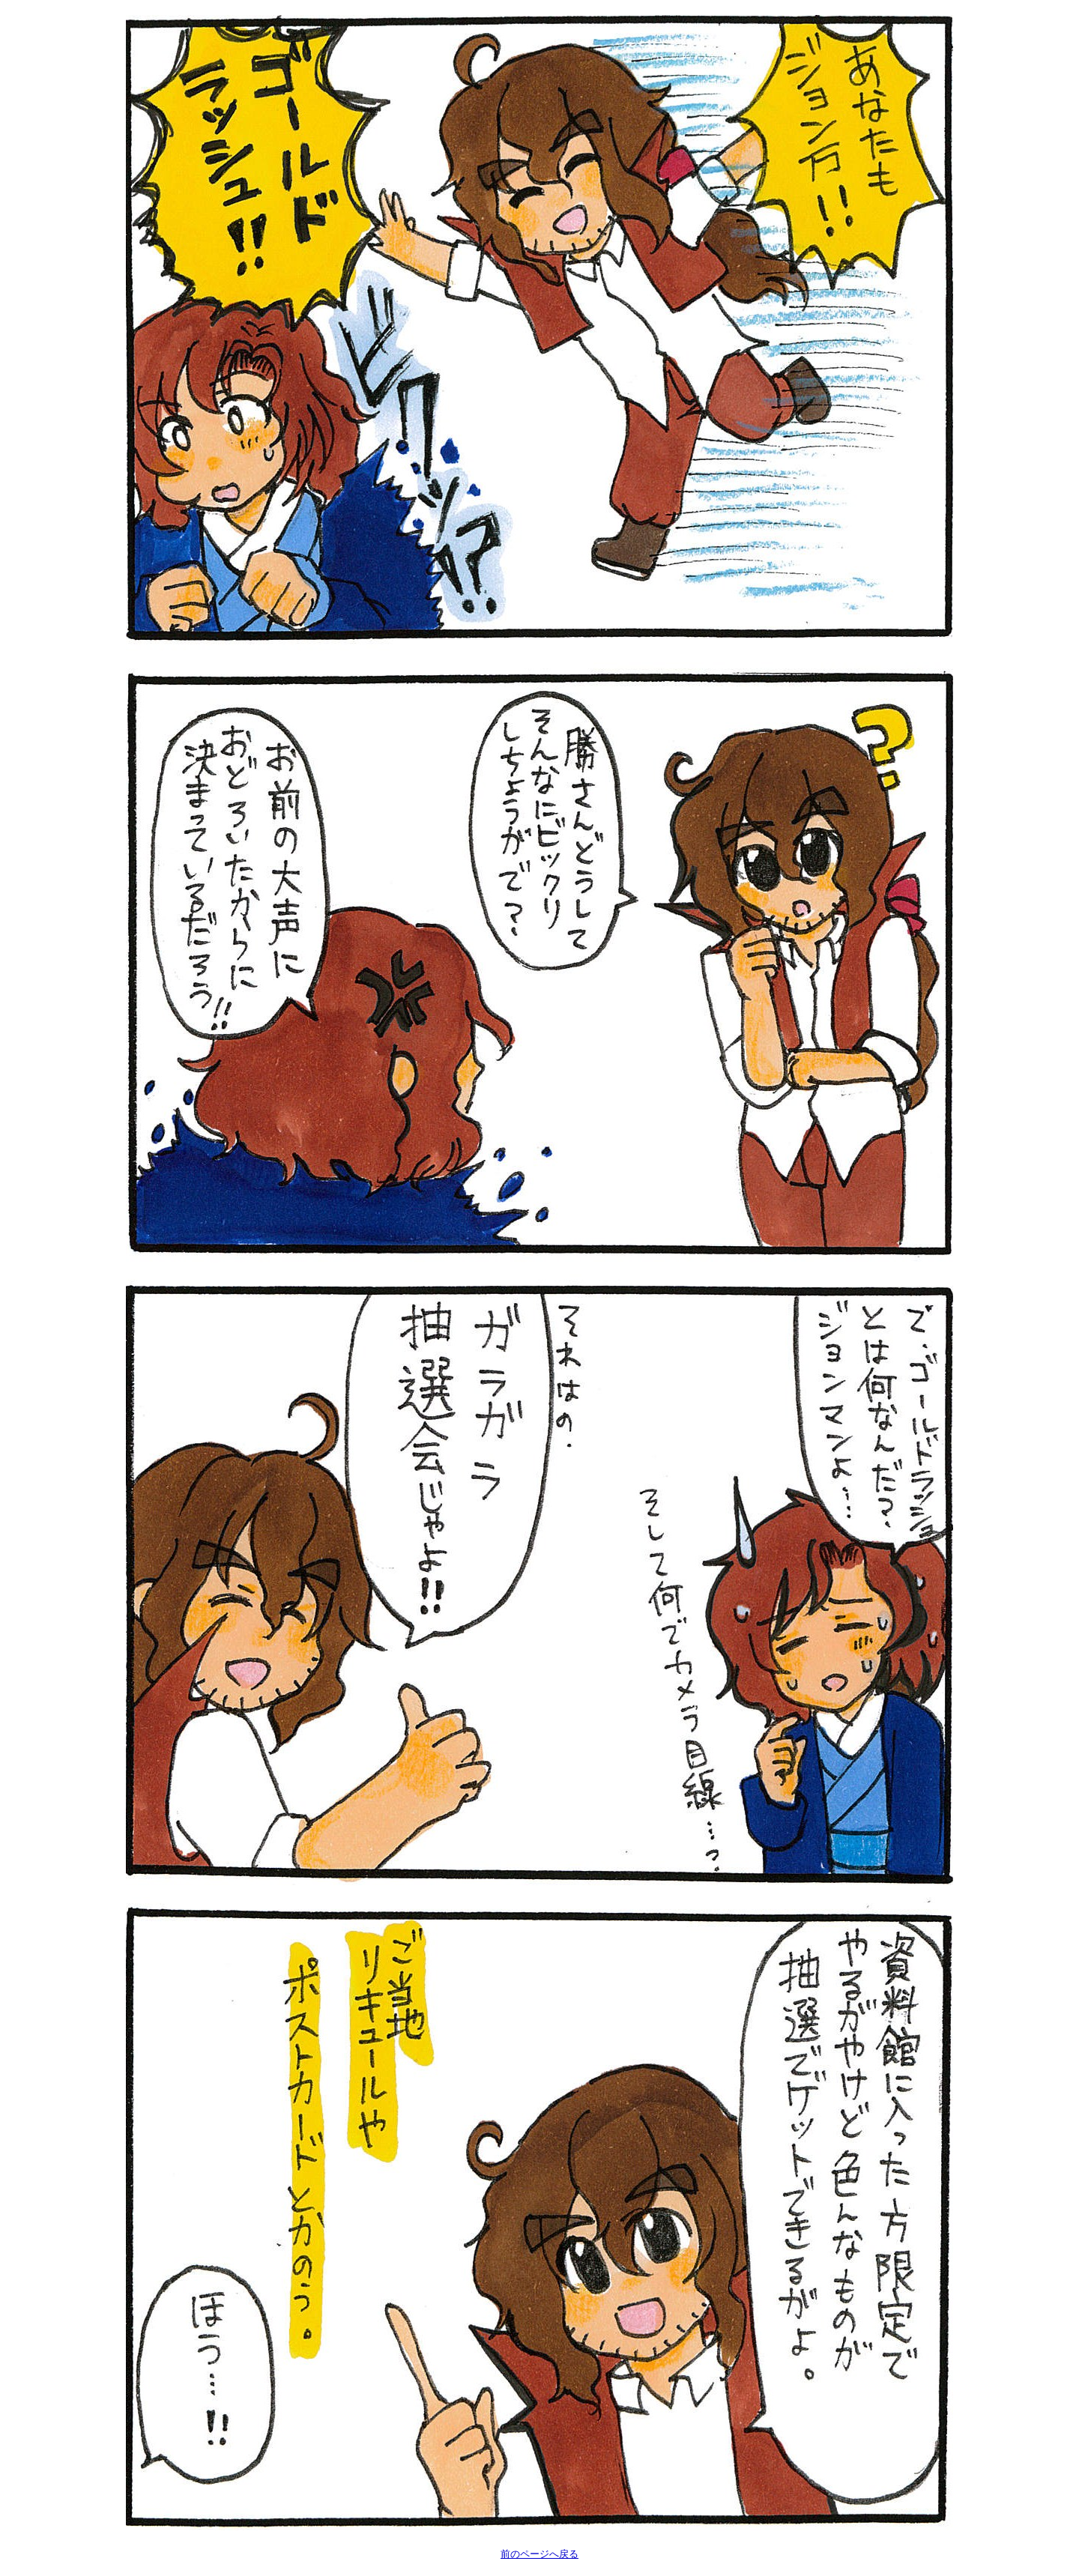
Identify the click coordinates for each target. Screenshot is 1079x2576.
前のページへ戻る (539, 2554)
